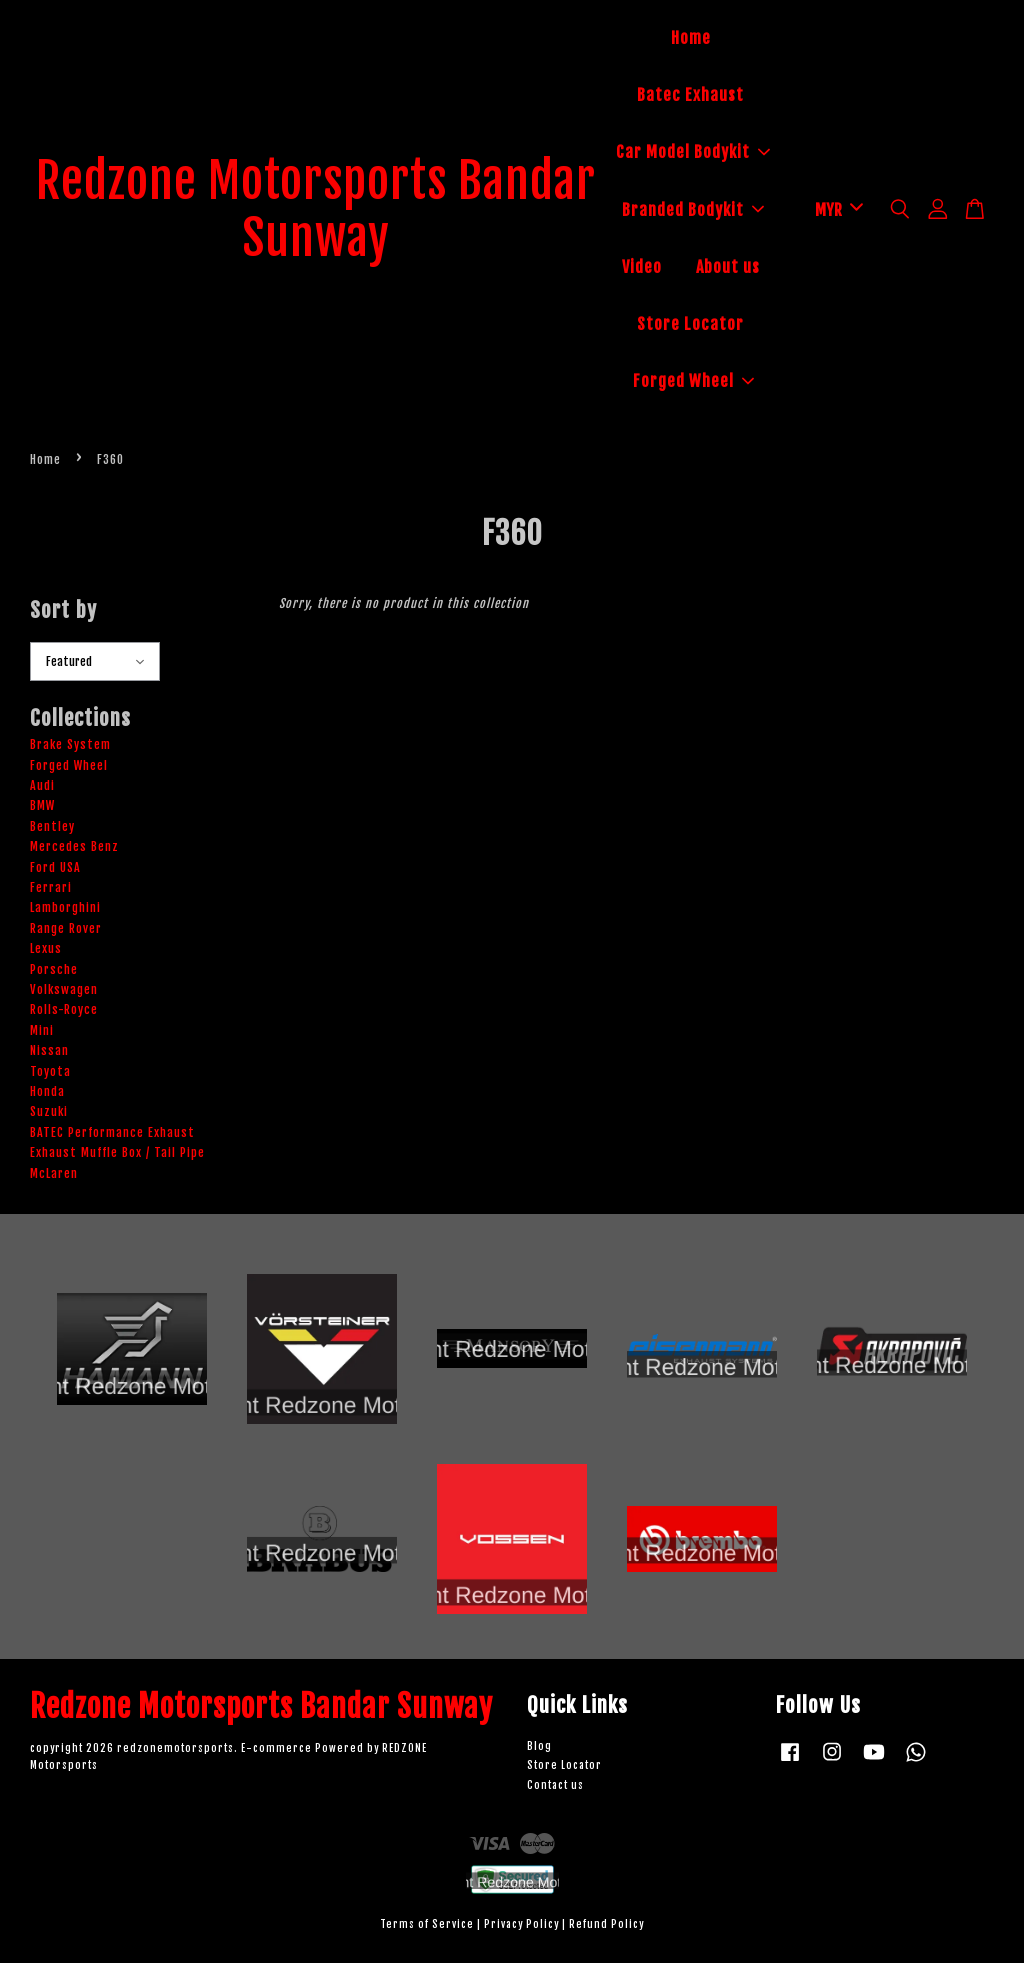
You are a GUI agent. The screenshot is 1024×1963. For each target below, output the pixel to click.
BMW (42, 805)
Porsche (54, 969)
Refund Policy (606, 1924)
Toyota (50, 1071)
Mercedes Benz (74, 846)
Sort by (63, 610)
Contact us (555, 1785)
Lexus (46, 948)
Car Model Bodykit (693, 152)
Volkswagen (64, 989)
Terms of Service (427, 1924)
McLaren (54, 1173)
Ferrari (51, 887)
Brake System (70, 744)
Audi (42, 785)
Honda (47, 1091)
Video (642, 267)
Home (691, 38)
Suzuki (49, 1111)
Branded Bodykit (693, 210)
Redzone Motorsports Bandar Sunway (316, 210)
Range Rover (66, 928)
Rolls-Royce (64, 1009)
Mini (42, 1030)
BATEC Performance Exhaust (112, 1132)
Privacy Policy (521, 1924)
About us (728, 267)
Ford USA (55, 867)
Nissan (49, 1050)
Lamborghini (65, 907)
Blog (539, 1746)
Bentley (52, 826)
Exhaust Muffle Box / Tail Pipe (117, 1152)
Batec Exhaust (690, 95)
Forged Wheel (693, 381)
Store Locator (690, 324)
